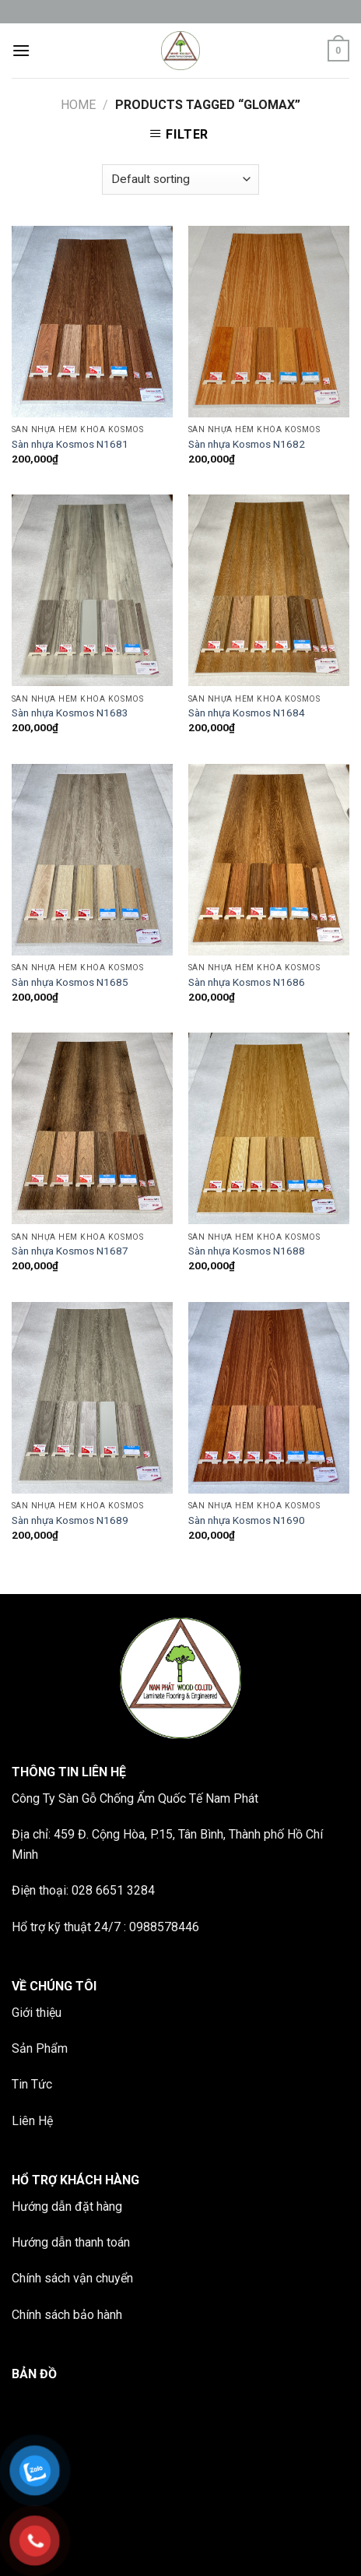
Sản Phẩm (40, 2048)
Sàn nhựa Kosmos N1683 (70, 712)
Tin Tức (32, 2084)
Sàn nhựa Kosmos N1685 (70, 982)
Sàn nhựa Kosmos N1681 (70, 444)
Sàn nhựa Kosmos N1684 (246, 712)
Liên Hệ (32, 2120)
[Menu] (21, 50)
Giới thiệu (36, 2012)
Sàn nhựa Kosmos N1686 (246, 982)
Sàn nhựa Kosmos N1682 (246, 444)
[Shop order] (180, 179)
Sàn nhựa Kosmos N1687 (70, 1250)
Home (78, 104)
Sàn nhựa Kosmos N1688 (246, 1250)
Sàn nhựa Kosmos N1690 (246, 1520)
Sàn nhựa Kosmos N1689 (70, 1520)
